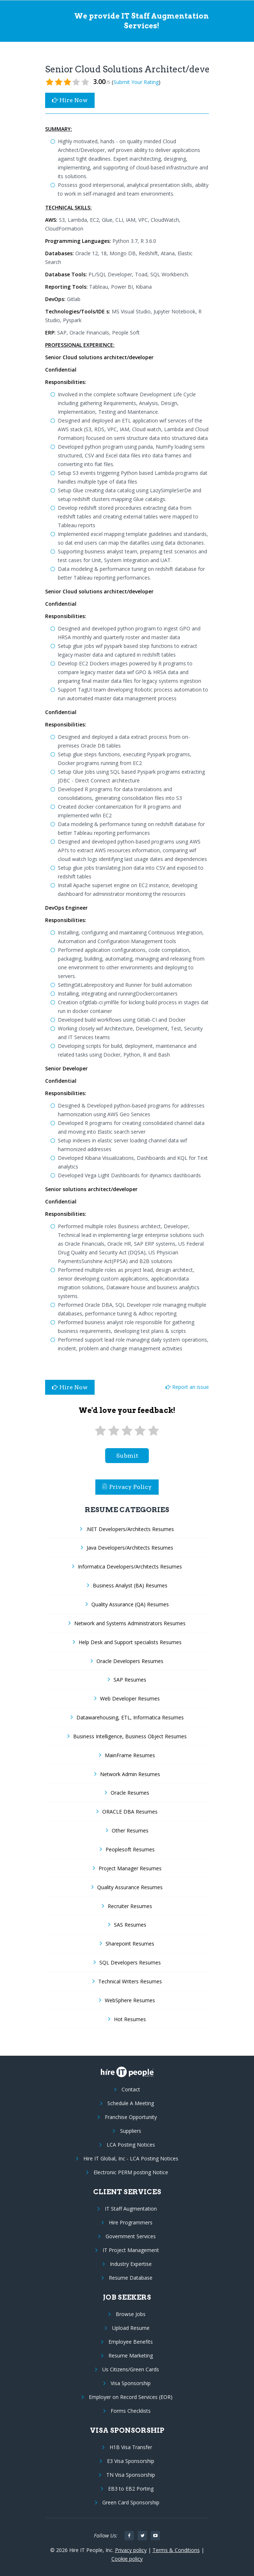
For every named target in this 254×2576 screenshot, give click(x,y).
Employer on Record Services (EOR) (130, 2396)
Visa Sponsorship (131, 2383)
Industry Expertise (131, 2263)
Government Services (131, 2236)
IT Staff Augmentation (131, 2208)
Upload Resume (131, 2327)
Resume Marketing (130, 2355)
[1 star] (100, 1431)
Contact (131, 2089)
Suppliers (130, 2130)
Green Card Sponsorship (130, 2502)
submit (127, 1455)
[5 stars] (153, 1431)
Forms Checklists (131, 2410)
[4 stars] (140, 1431)
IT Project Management (131, 2250)
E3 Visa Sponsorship (130, 2460)
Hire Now (70, 100)
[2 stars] (113, 1431)
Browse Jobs (131, 2314)
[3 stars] (127, 1431)
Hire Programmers (130, 2222)
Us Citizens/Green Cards (130, 2369)
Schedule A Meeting (130, 2103)
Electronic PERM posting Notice (131, 2172)
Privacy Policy (127, 1486)
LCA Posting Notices (131, 2144)
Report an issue (187, 1386)
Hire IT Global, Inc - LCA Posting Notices (130, 2158)
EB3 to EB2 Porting (131, 2488)
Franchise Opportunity (131, 2117)
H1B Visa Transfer (131, 2447)
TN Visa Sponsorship (130, 2474)
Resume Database (130, 2277)
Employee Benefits (130, 2341)
